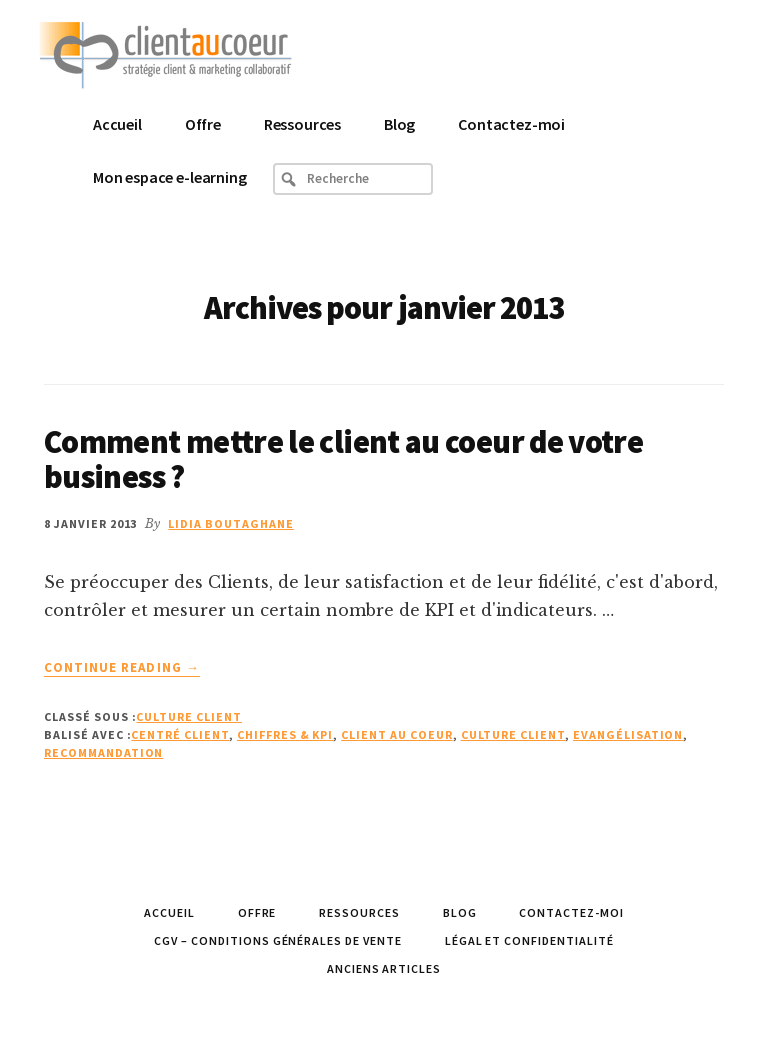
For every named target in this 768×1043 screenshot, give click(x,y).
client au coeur (396, 734)
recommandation (103, 752)
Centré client (179, 734)
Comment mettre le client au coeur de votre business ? (343, 459)
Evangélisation (628, 734)
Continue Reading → (122, 668)
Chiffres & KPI (285, 734)
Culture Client (188, 716)
